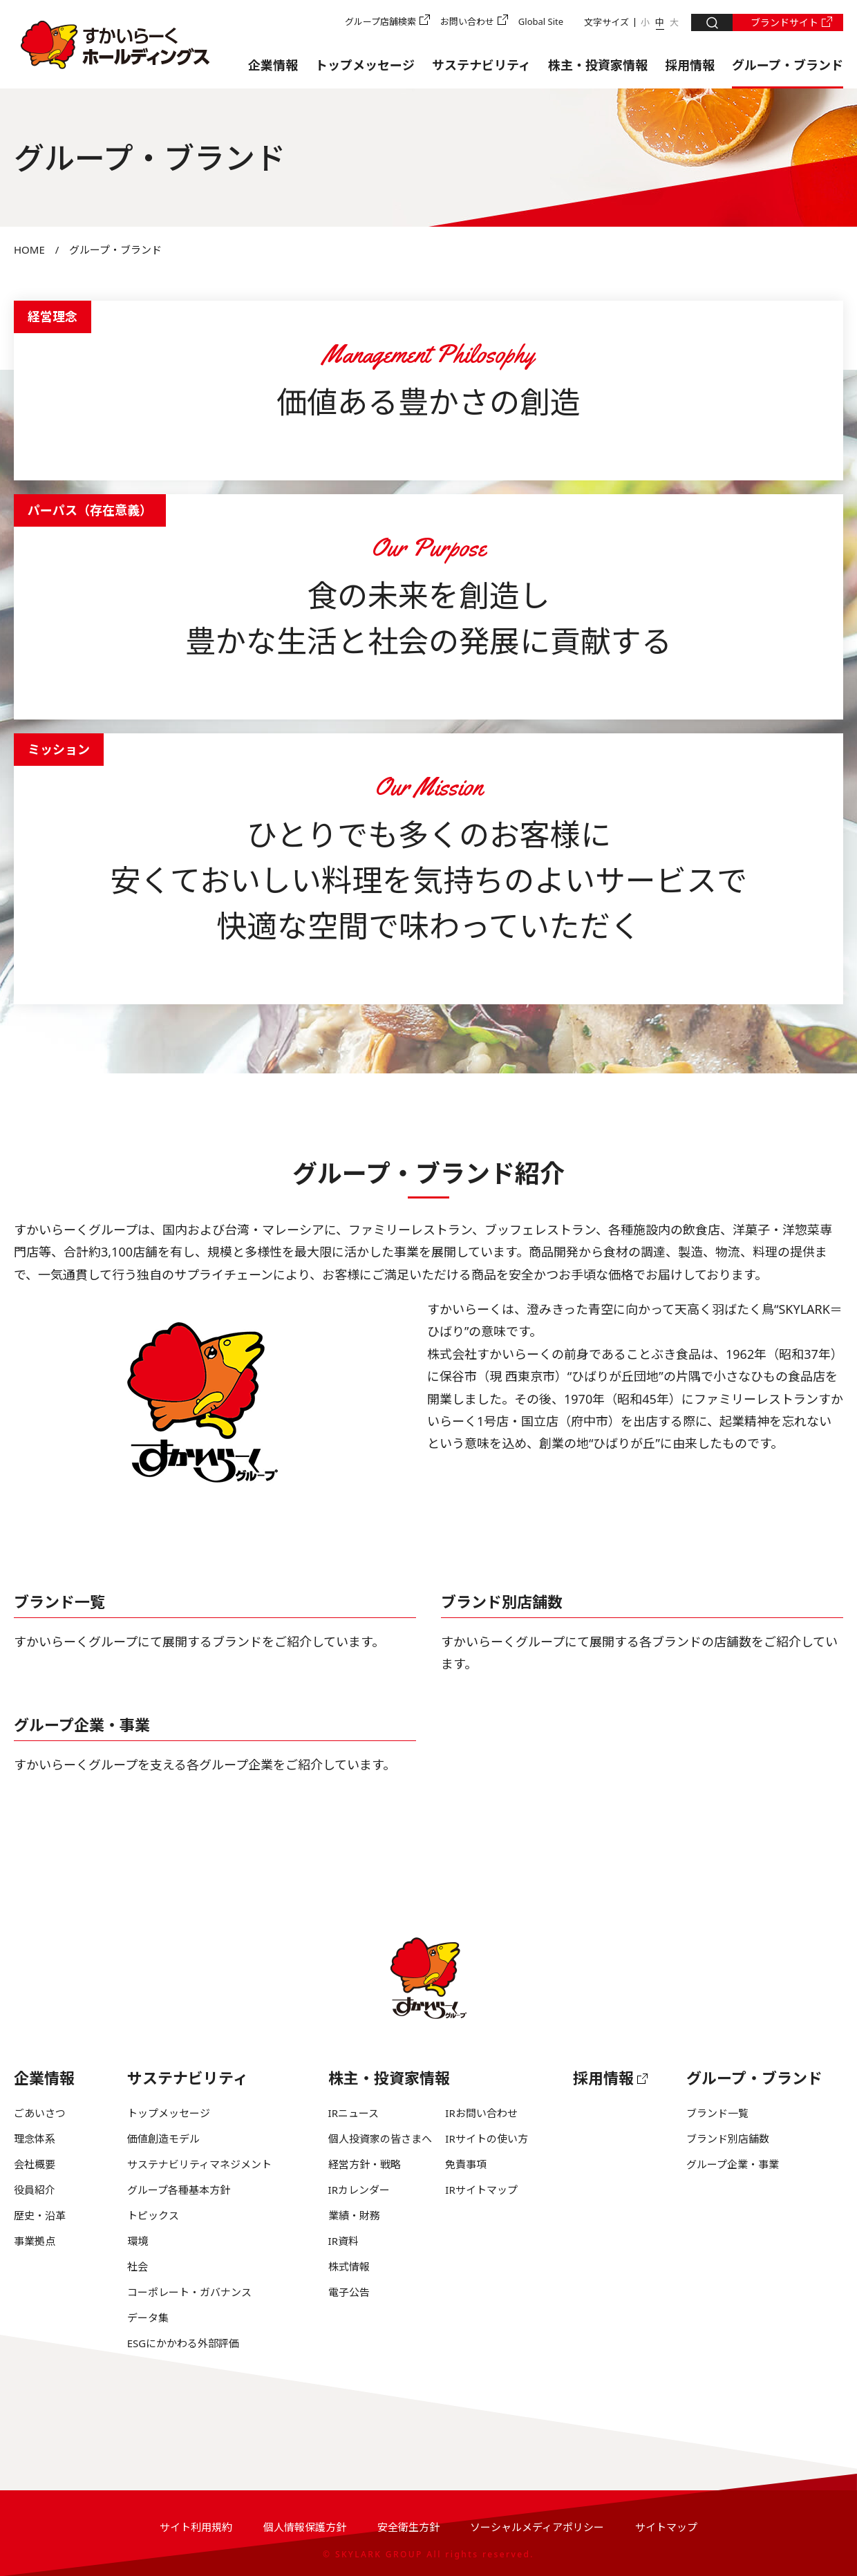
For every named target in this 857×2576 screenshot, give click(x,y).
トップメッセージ (365, 65)
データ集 (148, 2317)
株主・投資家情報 (598, 65)
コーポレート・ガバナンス (189, 2292)
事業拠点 (34, 2241)
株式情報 (349, 2266)
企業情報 (273, 65)
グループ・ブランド (787, 65)
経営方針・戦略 (364, 2164)
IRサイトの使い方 (486, 2138)
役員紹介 (34, 2190)
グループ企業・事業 (82, 1724)
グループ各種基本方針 (178, 2190)
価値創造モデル (163, 2138)
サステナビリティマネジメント (199, 2164)
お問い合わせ (467, 21)
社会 (137, 2266)
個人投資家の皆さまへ (380, 2138)
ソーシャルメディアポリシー (537, 2527)
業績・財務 (354, 2215)
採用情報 (690, 65)
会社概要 (34, 2164)
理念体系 (34, 2138)
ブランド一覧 (59, 1601)
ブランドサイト (784, 22)
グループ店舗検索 (380, 21)
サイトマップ (666, 2527)
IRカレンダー (359, 2190)
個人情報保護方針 (304, 2527)
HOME (29, 249)
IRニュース (353, 2113)
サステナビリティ (481, 65)
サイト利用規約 (196, 2527)
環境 (137, 2241)
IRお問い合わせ (481, 2113)
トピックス (153, 2215)
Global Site (540, 21)
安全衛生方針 (408, 2527)
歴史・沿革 (40, 2215)
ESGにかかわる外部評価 (183, 2343)
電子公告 (349, 2292)
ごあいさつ (40, 2113)
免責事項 (466, 2164)
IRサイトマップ (481, 2190)
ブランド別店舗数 (502, 1601)
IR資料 (343, 2241)
